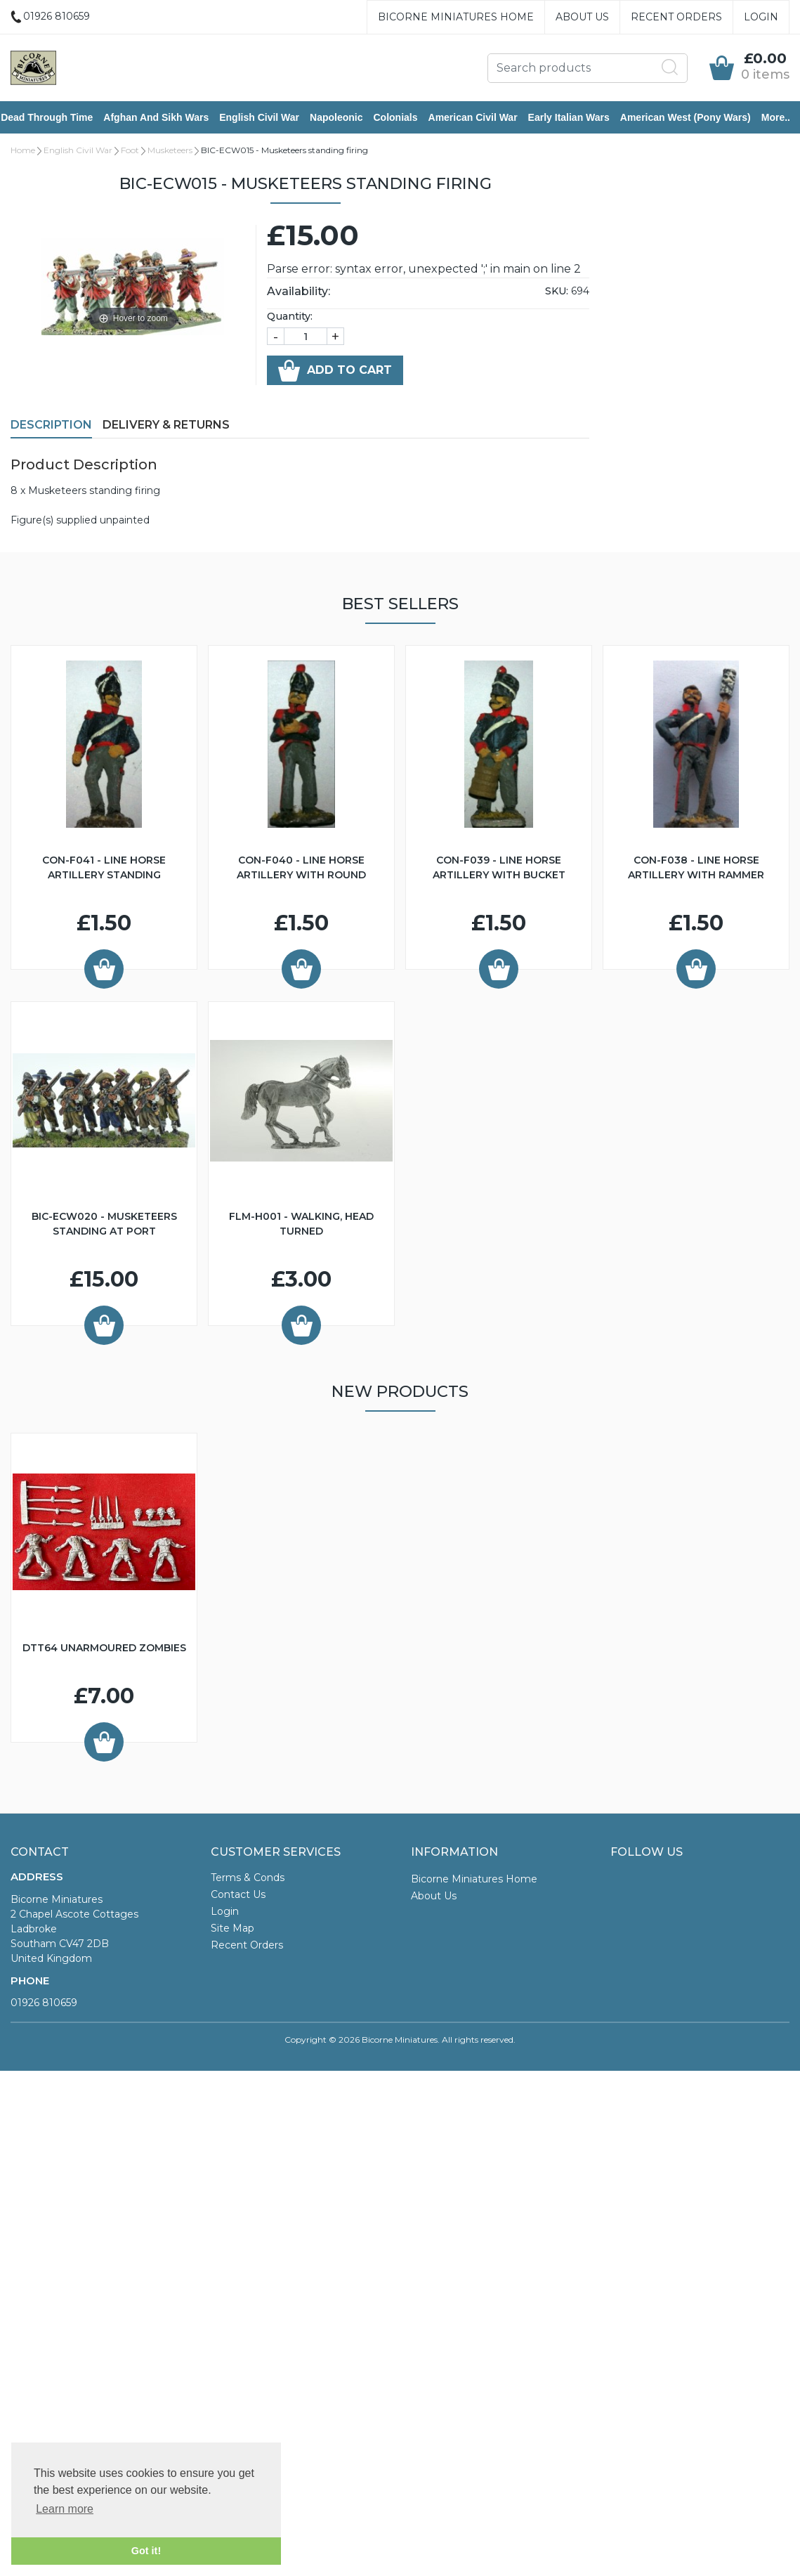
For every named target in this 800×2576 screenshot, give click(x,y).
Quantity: (290, 317)
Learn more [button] (64, 2509)
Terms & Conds (247, 1879)
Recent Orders (676, 17)
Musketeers (169, 151)
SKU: (556, 292)
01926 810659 (44, 2004)
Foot (130, 151)
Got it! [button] (146, 2550)
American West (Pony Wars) (695, 118)
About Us (582, 17)
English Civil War (269, 118)
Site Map (232, 1929)
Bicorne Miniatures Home (456, 17)
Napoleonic (346, 118)
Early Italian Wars (578, 118)
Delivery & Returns (166, 426)
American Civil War (482, 118)
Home (23, 151)
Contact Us (238, 1895)
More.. (785, 118)
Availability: (298, 292)
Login (761, 17)
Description (51, 426)
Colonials (405, 118)
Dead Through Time (57, 118)
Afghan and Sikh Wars (165, 118)
